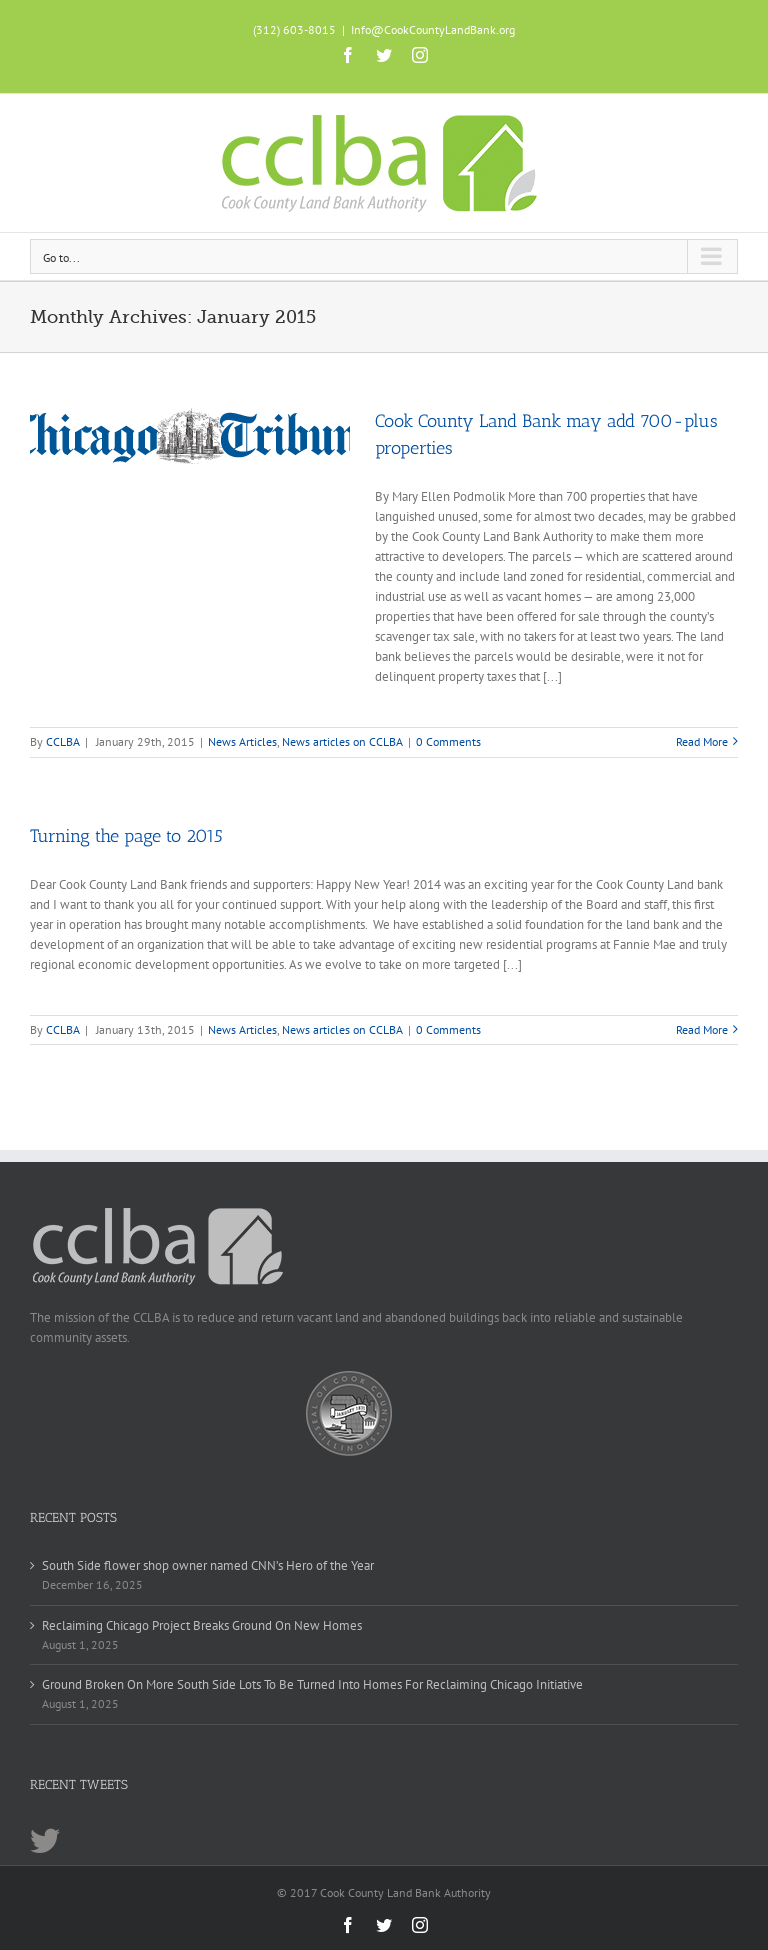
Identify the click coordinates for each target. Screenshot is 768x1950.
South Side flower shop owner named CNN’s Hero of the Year (208, 1565)
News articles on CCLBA (342, 741)
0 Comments (448, 741)
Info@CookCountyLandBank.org (433, 29)
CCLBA (63, 741)
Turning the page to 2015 (126, 836)
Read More (702, 741)
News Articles (242, 741)
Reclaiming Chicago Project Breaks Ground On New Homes (202, 1625)
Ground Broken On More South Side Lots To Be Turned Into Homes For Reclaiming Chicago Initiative (312, 1684)
